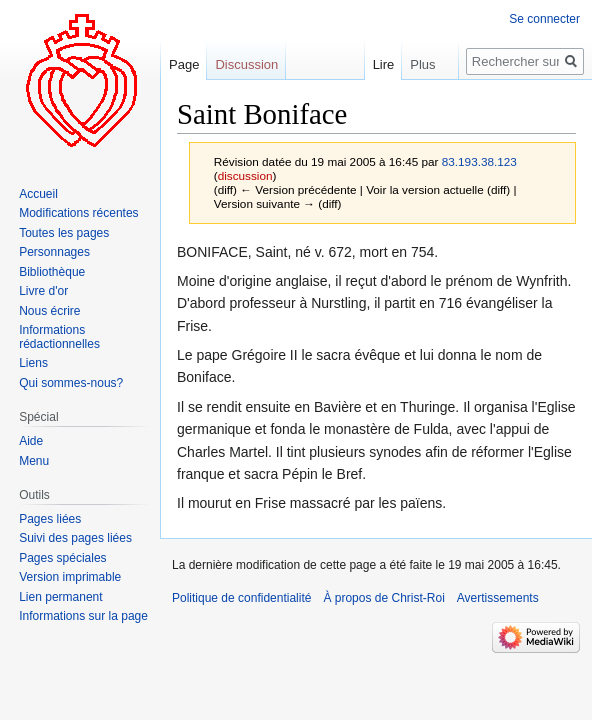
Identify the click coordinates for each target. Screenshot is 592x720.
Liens (33, 363)
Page (184, 64)
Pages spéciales (62, 558)
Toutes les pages (64, 233)
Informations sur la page (83, 616)
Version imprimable (70, 577)
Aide (31, 441)
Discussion (246, 64)
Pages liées (50, 519)
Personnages (54, 252)
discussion (245, 175)
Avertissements (498, 598)
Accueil (38, 194)
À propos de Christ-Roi (383, 598)
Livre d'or (43, 291)
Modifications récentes (78, 213)
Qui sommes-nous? (71, 383)
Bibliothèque (52, 272)
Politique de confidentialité (241, 598)
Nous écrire (49, 311)
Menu (34, 461)
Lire (369, 64)
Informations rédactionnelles (59, 337)
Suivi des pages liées (75, 538)
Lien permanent (60, 597)
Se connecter (544, 19)
